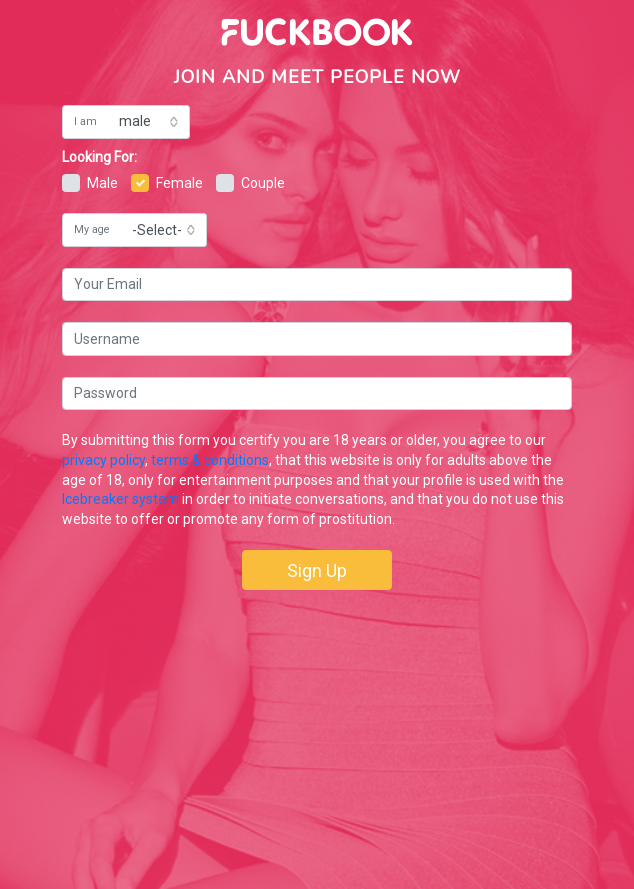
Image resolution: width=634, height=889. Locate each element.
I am (85, 121)
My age (92, 229)
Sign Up (317, 570)
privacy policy (103, 460)
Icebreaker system (120, 499)
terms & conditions (210, 460)
